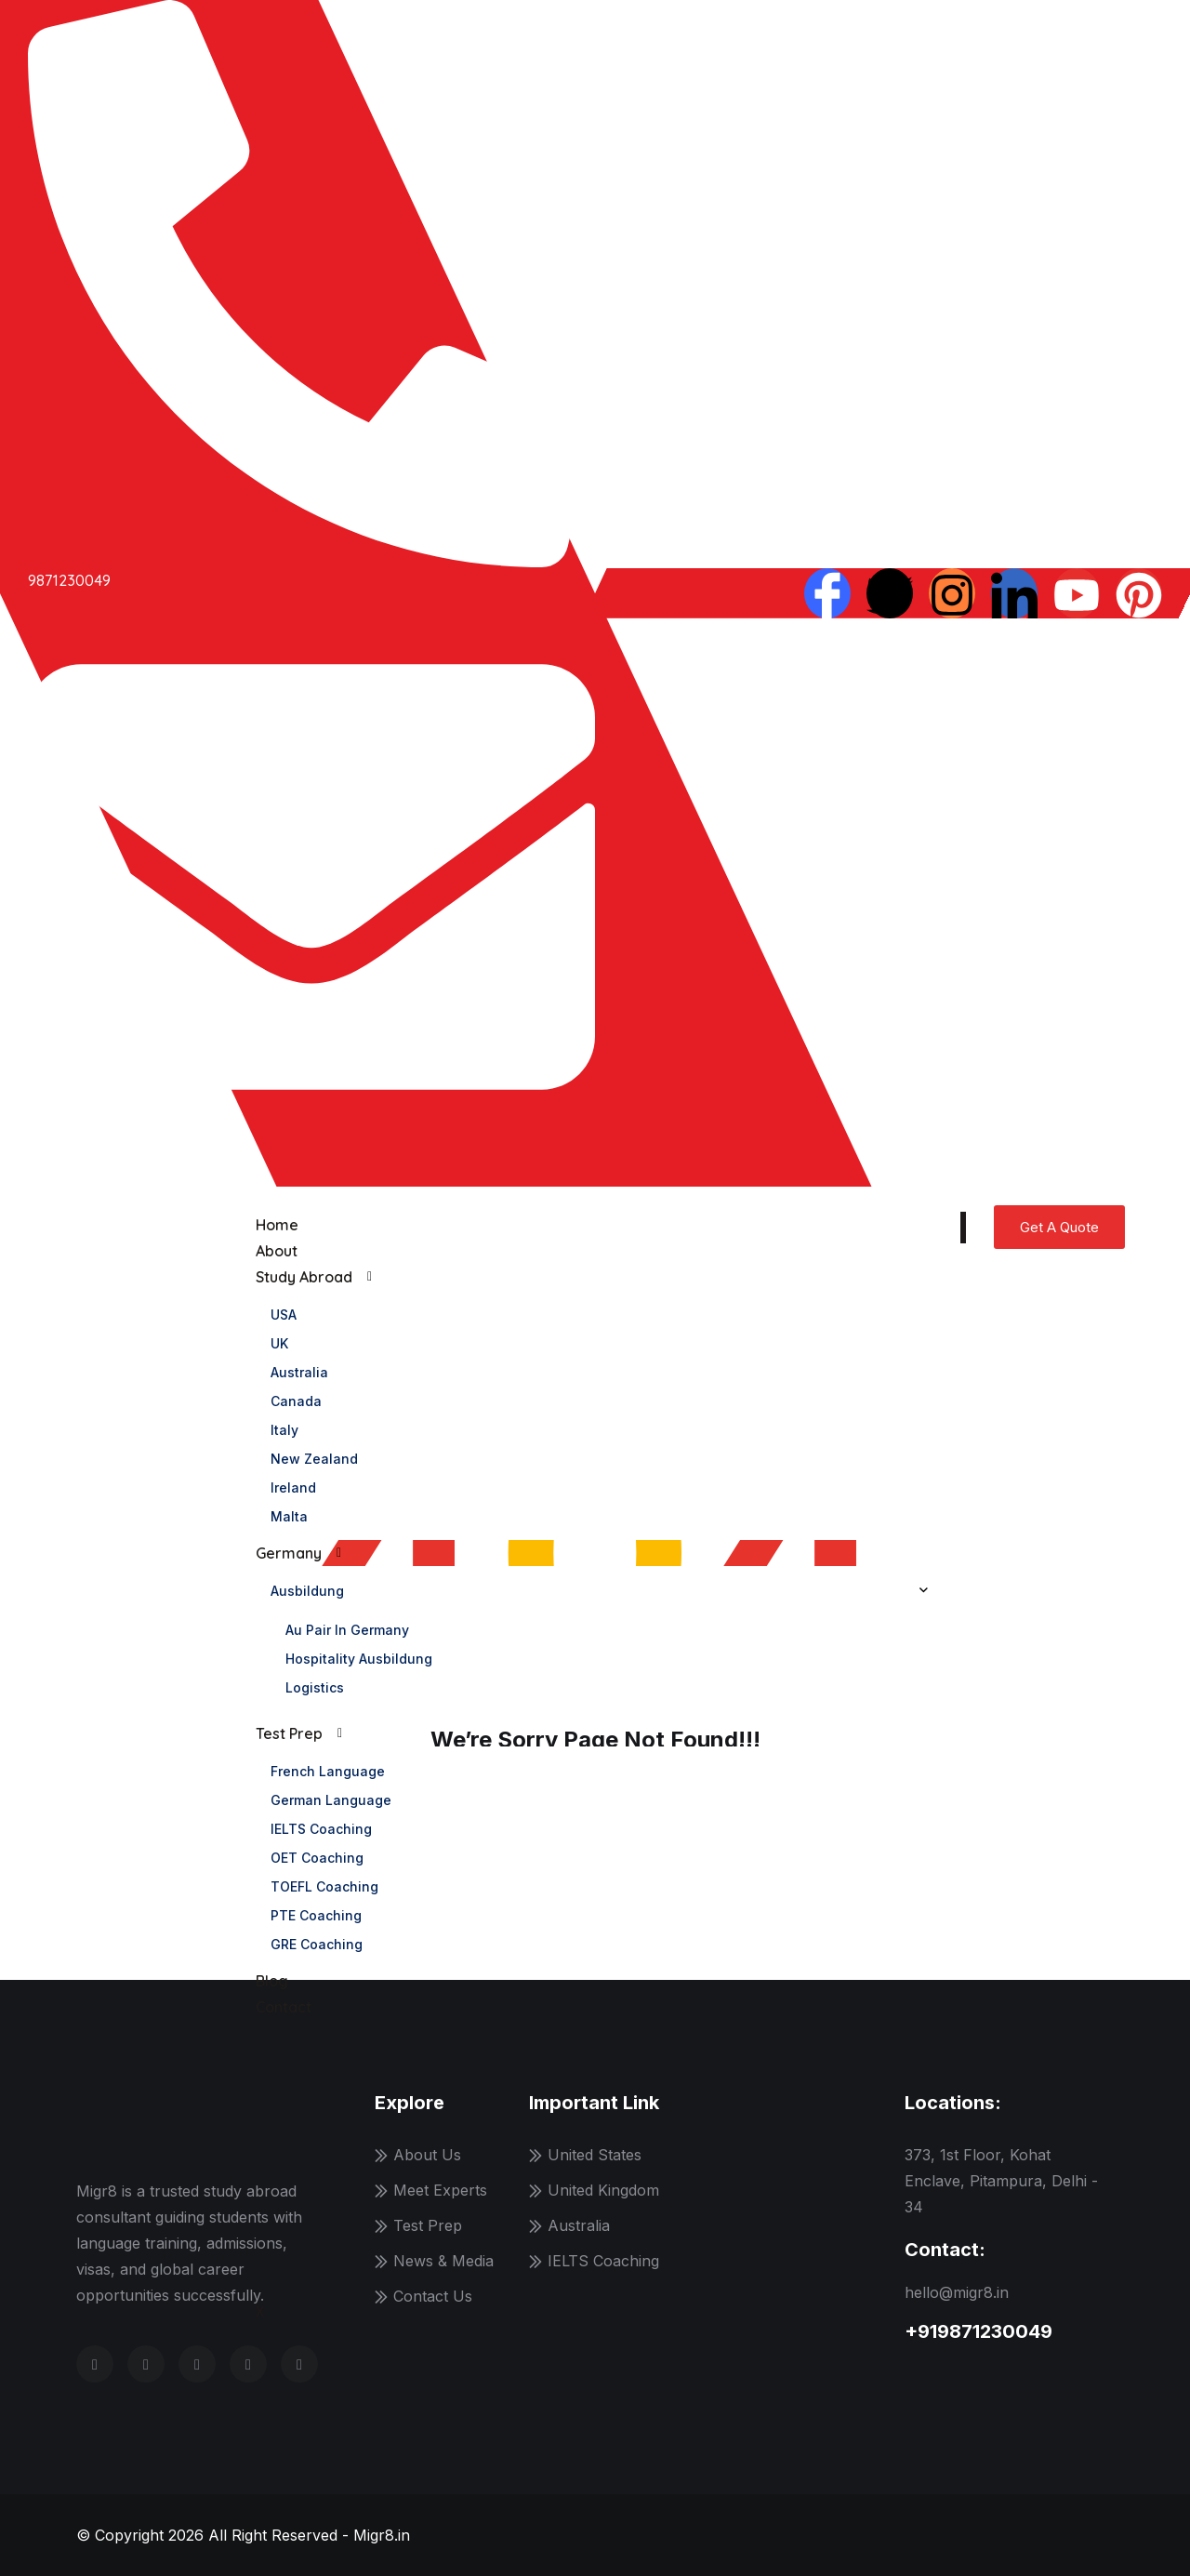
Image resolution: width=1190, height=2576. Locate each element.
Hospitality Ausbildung (358, 1658)
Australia (299, 1372)
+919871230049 (978, 2331)
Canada (296, 1401)
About (277, 1251)
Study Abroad (304, 1277)
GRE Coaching (317, 1944)
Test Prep (289, 1733)
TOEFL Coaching (324, 1886)
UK (279, 1343)
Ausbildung (307, 1591)
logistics (314, 1687)
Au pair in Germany (347, 1630)
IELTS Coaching (321, 1829)
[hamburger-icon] (963, 1227)
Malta (289, 1516)
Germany (289, 1553)
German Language (331, 1800)
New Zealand (314, 1459)
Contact (283, 2007)
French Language (328, 1771)
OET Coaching (317, 1858)
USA (284, 1314)
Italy (284, 1430)
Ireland (293, 1487)
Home (277, 1224)
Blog (272, 1981)
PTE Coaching (316, 1915)
